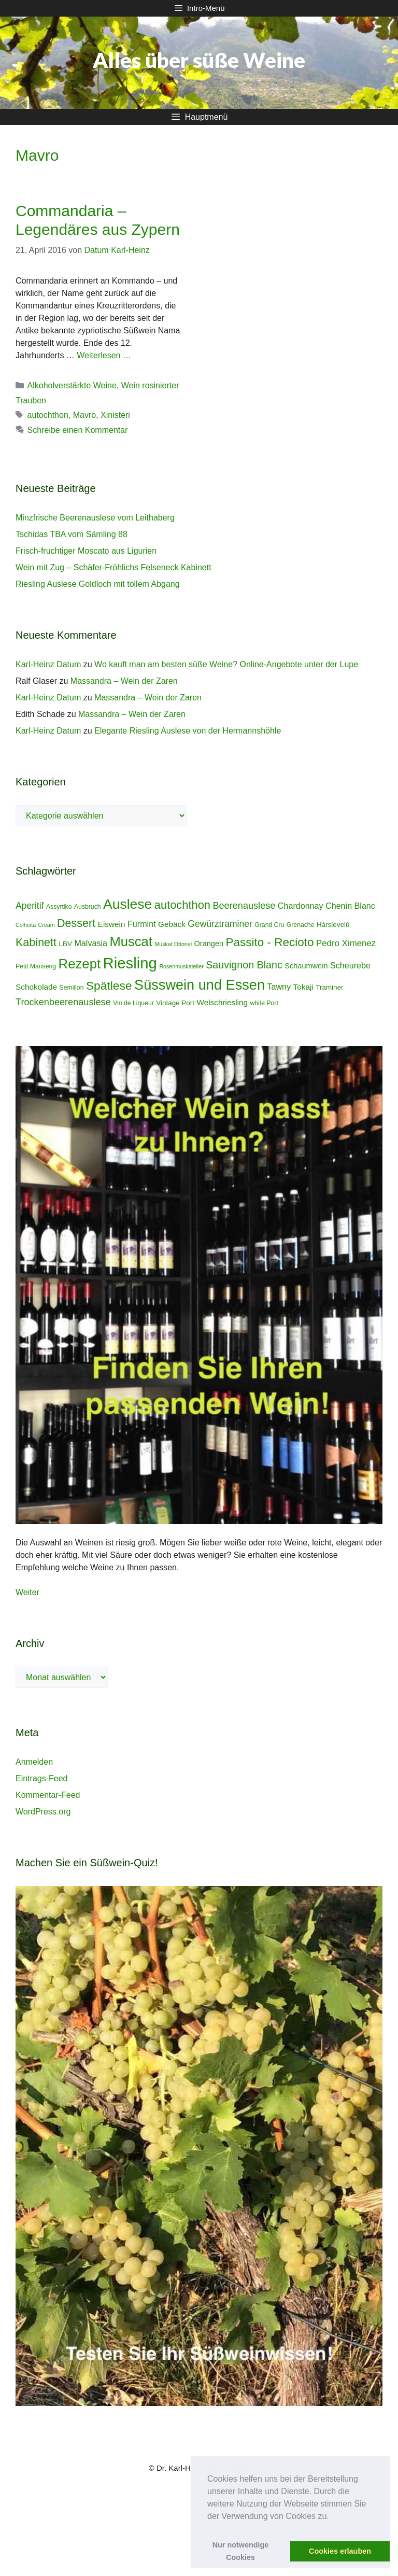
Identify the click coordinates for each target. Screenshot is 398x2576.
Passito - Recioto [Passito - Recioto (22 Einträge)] (270, 942)
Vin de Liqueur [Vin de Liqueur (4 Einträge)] (133, 1003)
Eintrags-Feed (42, 1778)
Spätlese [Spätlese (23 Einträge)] (109, 985)
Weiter (27, 1592)
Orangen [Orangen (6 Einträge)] (209, 943)
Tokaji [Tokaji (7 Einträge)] (303, 986)
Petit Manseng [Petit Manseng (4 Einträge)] (36, 966)
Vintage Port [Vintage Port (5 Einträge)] (175, 1003)
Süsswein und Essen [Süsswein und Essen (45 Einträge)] (199, 985)
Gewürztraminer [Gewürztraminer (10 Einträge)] (220, 924)
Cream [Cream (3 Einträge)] (46, 925)
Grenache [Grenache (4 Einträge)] (301, 924)
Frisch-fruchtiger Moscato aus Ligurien (86, 550)
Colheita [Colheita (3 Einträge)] (26, 925)
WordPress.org (43, 1811)
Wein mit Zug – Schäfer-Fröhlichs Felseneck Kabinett (113, 567)
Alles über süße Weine (199, 60)
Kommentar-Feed (48, 1795)
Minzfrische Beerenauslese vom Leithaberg (95, 517)
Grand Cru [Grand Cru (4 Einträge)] (269, 924)
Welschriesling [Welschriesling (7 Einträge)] (222, 1002)
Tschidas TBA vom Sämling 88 (71, 534)
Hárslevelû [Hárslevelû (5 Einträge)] (333, 924)
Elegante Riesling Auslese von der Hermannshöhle (187, 730)
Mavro (84, 415)
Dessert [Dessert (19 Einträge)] (76, 923)
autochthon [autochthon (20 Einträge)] (182, 904)
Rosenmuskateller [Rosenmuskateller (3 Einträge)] (181, 966)
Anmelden (34, 1761)
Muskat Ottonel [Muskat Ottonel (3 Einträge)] (173, 944)
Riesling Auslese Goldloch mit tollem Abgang (98, 584)
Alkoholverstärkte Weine (72, 385)
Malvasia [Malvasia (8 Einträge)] (90, 943)
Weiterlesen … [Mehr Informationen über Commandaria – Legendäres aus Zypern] (104, 355)
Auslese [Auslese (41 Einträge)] (127, 904)
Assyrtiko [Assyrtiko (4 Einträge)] (59, 906)
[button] (332, 2516)
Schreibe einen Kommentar (77, 430)
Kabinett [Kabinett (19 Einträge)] (36, 942)
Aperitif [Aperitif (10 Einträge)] (30, 905)
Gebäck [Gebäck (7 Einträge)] (172, 924)
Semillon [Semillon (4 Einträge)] (72, 987)
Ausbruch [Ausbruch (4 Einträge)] (87, 906)
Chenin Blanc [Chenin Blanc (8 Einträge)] (350, 905)
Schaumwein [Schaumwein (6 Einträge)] (306, 966)
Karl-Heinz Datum (48, 664)
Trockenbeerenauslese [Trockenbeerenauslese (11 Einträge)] (63, 1002)
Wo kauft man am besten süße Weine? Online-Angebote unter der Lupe (226, 664)
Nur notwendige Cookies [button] (240, 2551)
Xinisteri (115, 415)
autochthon (47, 415)
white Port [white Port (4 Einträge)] (264, 1003)
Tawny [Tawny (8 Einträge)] (279, 986)
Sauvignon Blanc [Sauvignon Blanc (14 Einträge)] (244, 964)
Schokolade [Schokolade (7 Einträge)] (36, 986)
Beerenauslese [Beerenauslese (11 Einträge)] (243, 905)
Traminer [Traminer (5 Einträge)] (329, 987)
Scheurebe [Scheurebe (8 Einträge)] (350, 965)
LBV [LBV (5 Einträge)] (65, 944)
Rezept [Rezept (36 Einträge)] (80, 963)
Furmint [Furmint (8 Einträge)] (141, 923)
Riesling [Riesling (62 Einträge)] (130, 963)
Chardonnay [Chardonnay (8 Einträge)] (300, 905)
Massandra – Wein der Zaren (124, 681)
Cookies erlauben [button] (340, 2551)
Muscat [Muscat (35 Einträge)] (130, 941)
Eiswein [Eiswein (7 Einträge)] (111, 924)
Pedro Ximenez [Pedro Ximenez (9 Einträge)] (346, 943)
